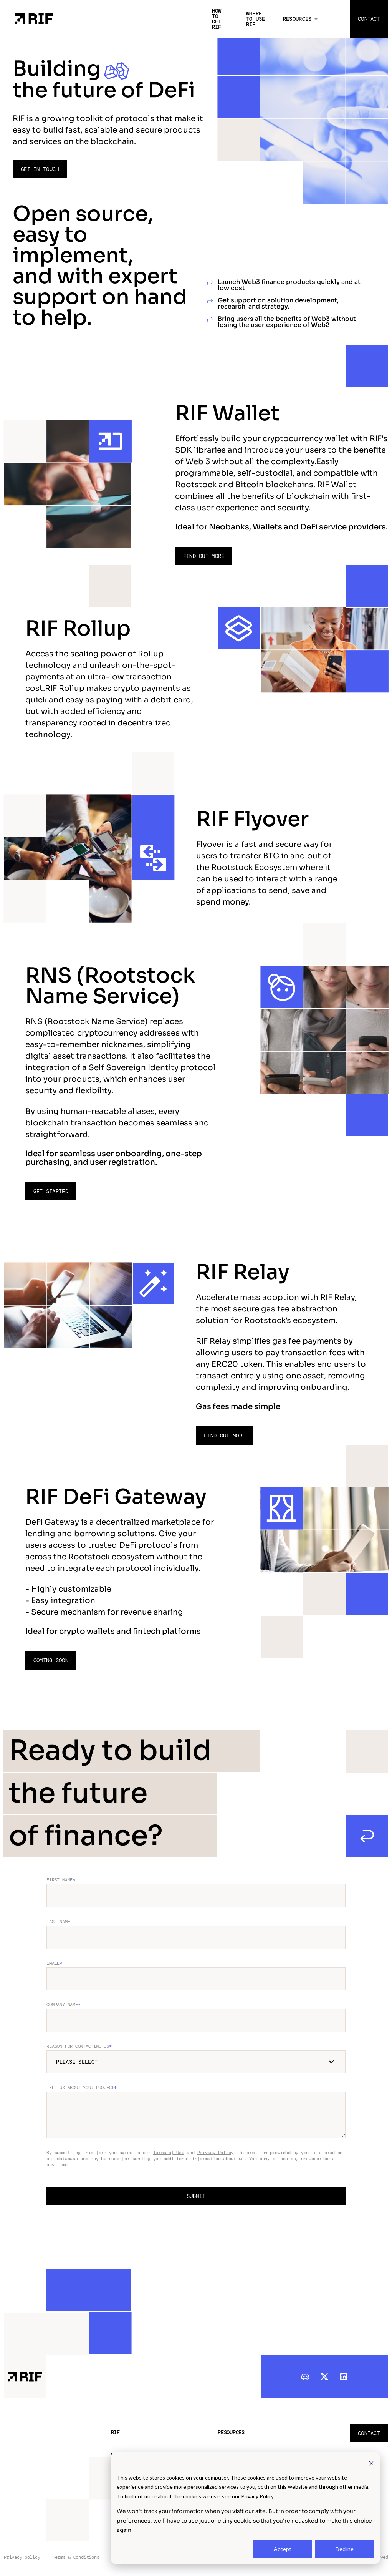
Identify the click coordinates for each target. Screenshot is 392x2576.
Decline (345, 2549)
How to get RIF (217, 18)
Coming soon (50, 1660)
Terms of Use (168, 2152)
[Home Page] (34, 18)
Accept (282, 2549)
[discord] (305, 2376)
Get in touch (40, 169)
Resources (297, 18)
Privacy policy (22, 2557)
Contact (369, 18)
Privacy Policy (215, 2152)
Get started (50, 1191)
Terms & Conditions (76, 2557)
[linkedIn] (343, 2376)
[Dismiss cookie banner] (371, 2463)
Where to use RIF (255, 19)
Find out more (204, 556)
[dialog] (245, 2508)
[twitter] (324, 2376)
